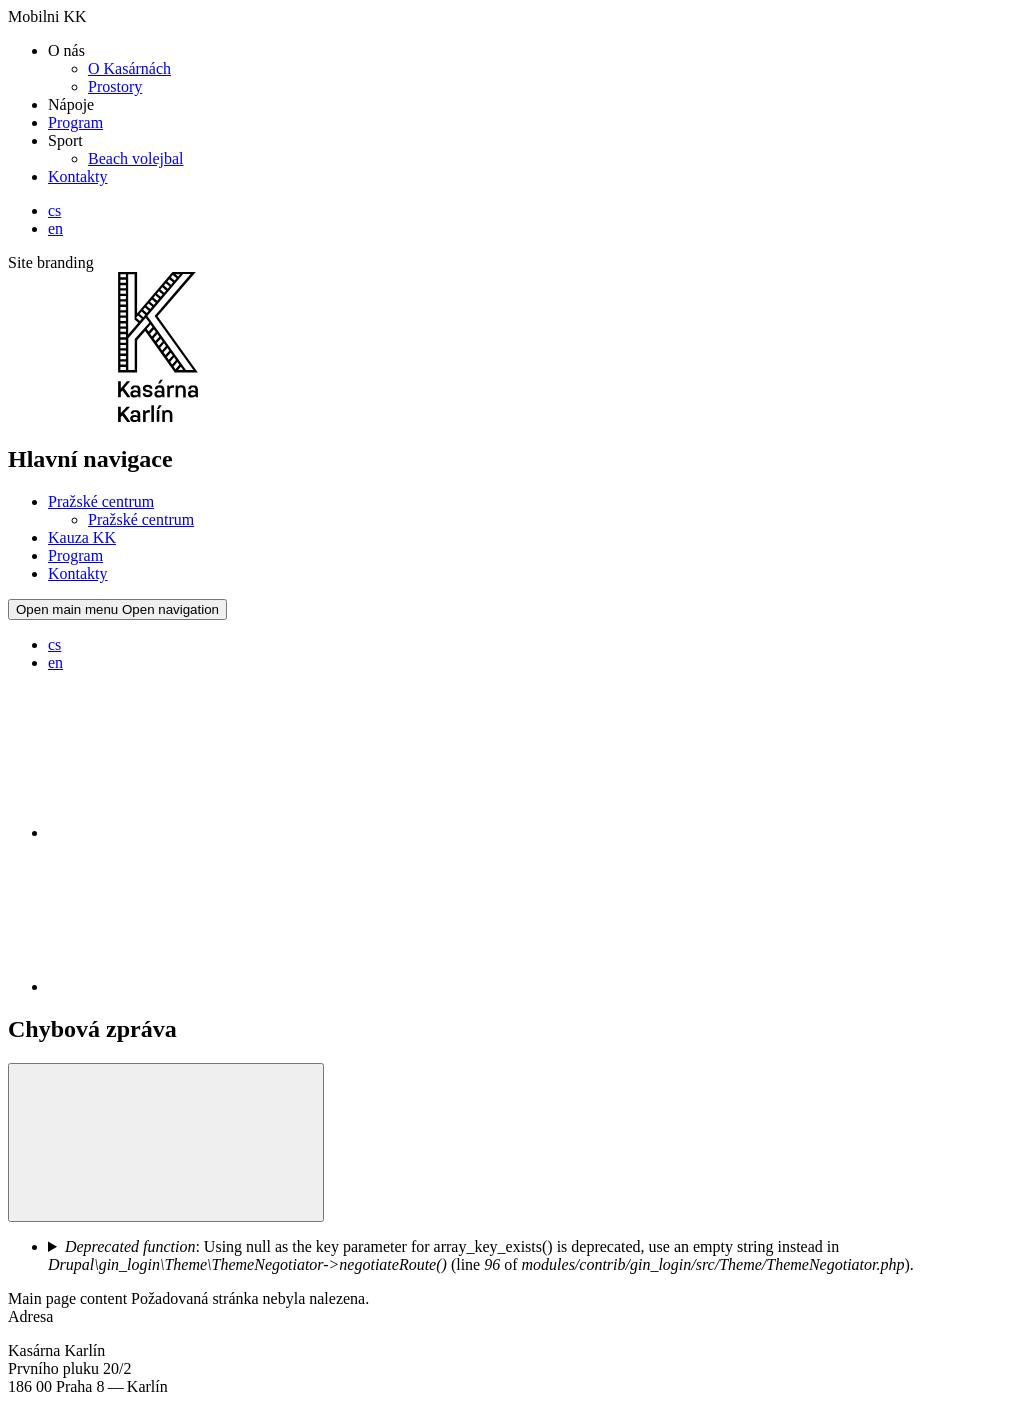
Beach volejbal (136, 158)
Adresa (30, 1316)
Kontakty (78, 176)
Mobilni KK (47, 16)
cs (54, 210)
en (55, 228)
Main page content (69, 1298)
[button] (166, 1142)
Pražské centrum (101, 501)
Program (75, 122)
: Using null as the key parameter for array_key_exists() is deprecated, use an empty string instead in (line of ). (481, 1255)
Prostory (115, 86)
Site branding (51, 262)
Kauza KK (82, 537)
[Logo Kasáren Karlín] (158, 416)
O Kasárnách (129, 68)
